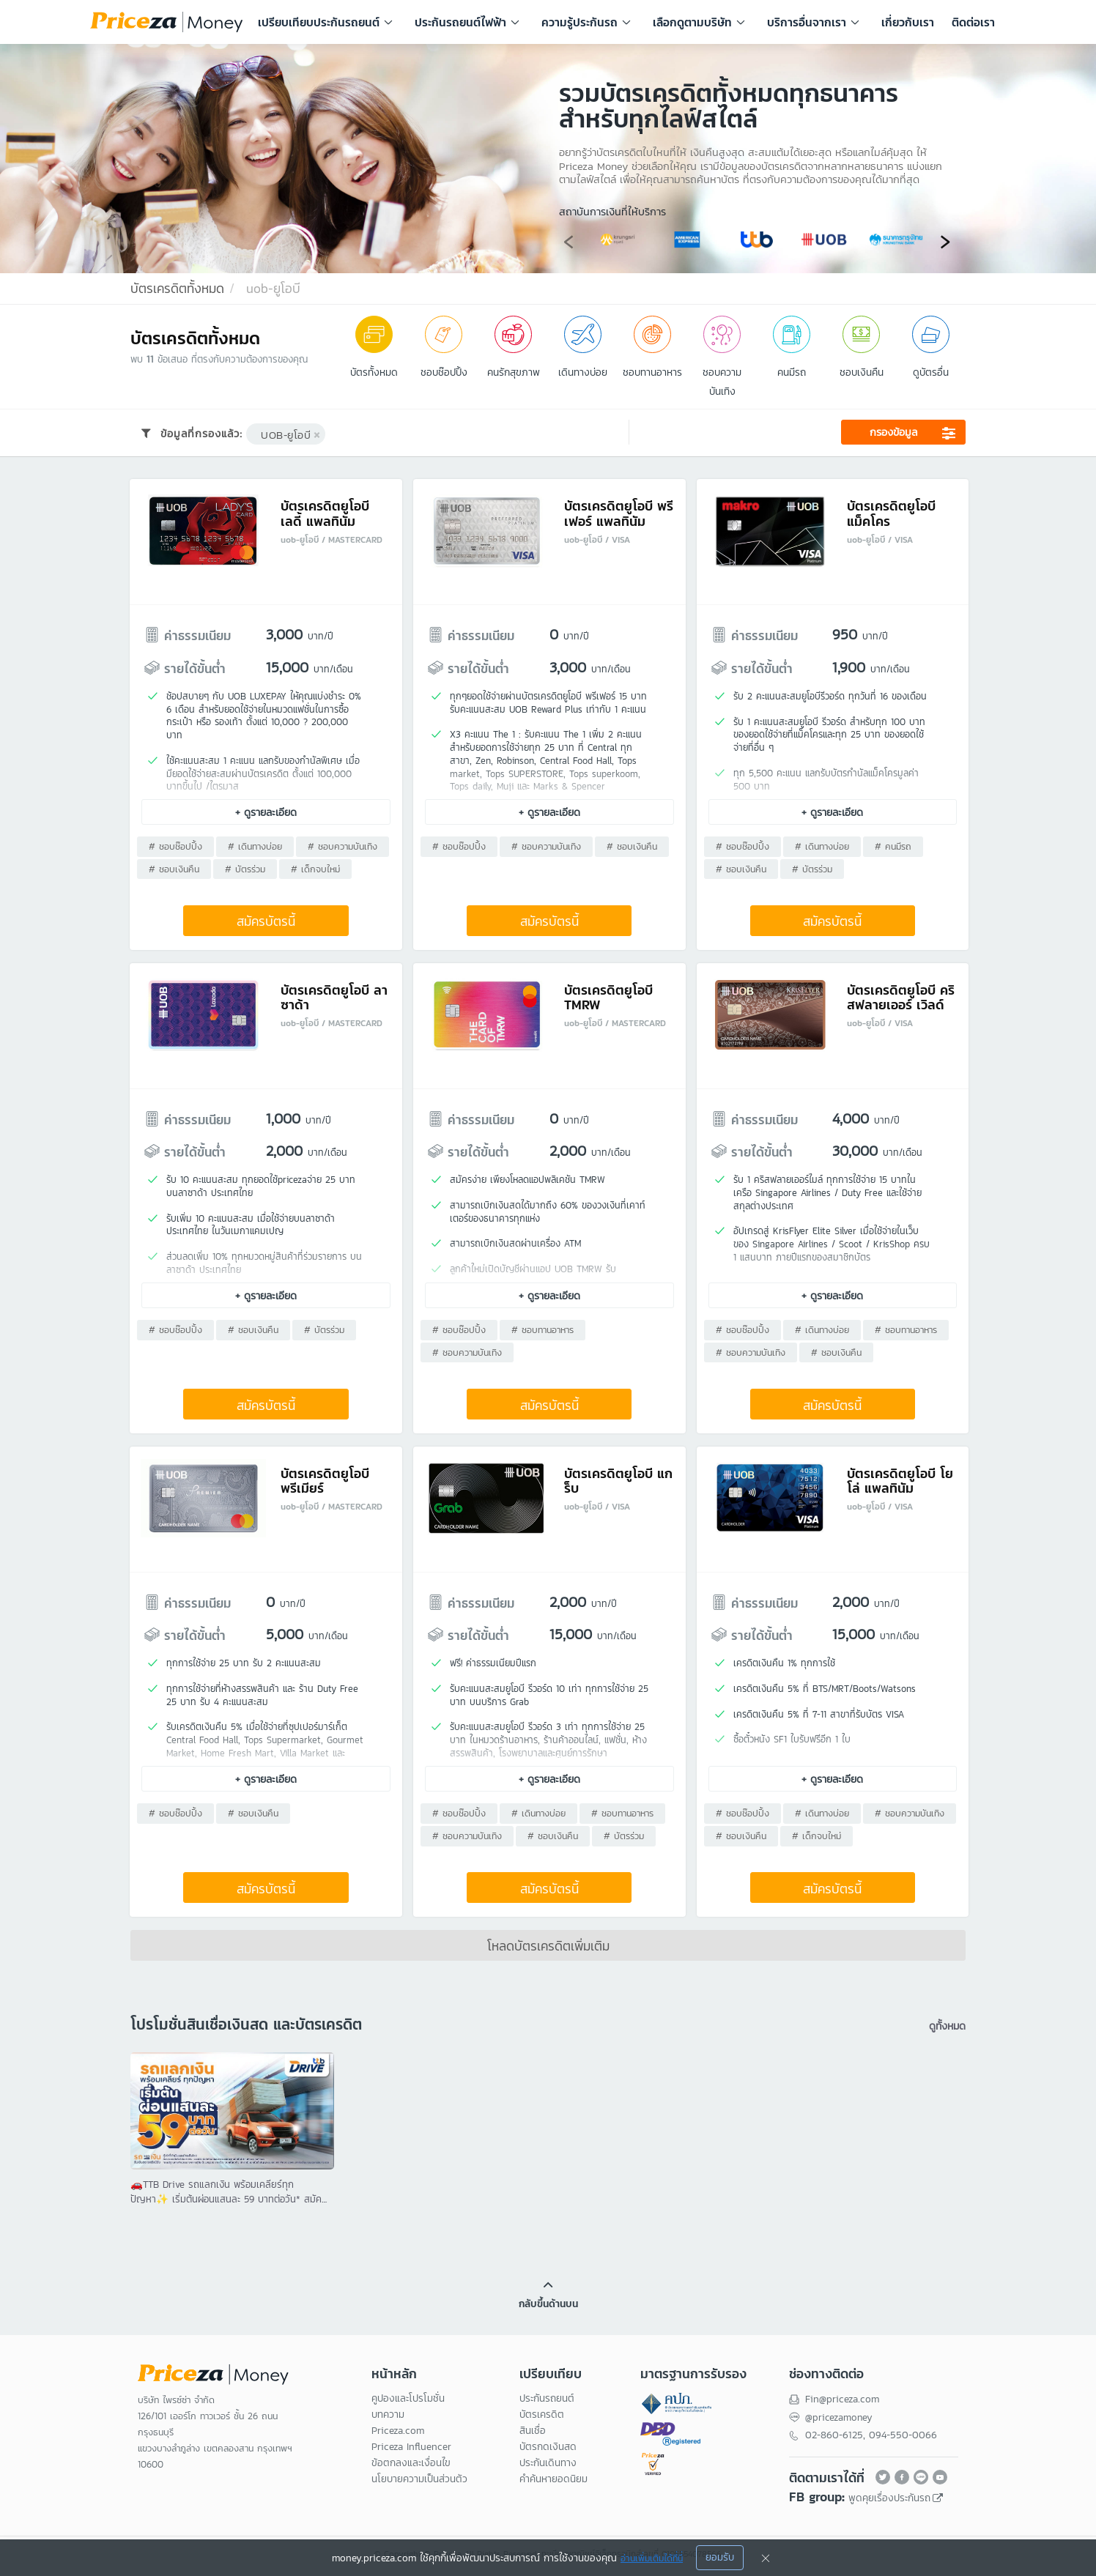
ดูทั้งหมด (946, 2028)
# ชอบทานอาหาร (543, 1333)
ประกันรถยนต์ (546, 2403)
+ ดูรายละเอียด (266, 813)
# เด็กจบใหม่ (316, 870)
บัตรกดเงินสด (548, 2452)
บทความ (387, 2419)
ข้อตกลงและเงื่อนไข (411, 2468)
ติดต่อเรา (973, 22)
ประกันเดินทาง (548, 2468)
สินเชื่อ (532, 2435)
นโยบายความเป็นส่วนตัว (419, 2484)
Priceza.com (397, 2435)
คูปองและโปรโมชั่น (408, 2403)
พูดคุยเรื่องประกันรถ (889, 2502)
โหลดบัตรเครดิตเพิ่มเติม (548, 1949)
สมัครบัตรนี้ (266, 922)
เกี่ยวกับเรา (907, 22)
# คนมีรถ (893, 848)
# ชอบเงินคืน (174, 870)
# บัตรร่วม (246, 870)
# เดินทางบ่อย (256, 848)
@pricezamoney (839, 2422)
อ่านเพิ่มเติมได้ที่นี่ (652, 2558)
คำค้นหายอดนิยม (553, 2484)
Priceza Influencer (411, 2452)
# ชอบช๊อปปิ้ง (176, 848)
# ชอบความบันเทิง (343, 848)
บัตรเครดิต (541, 2419)
